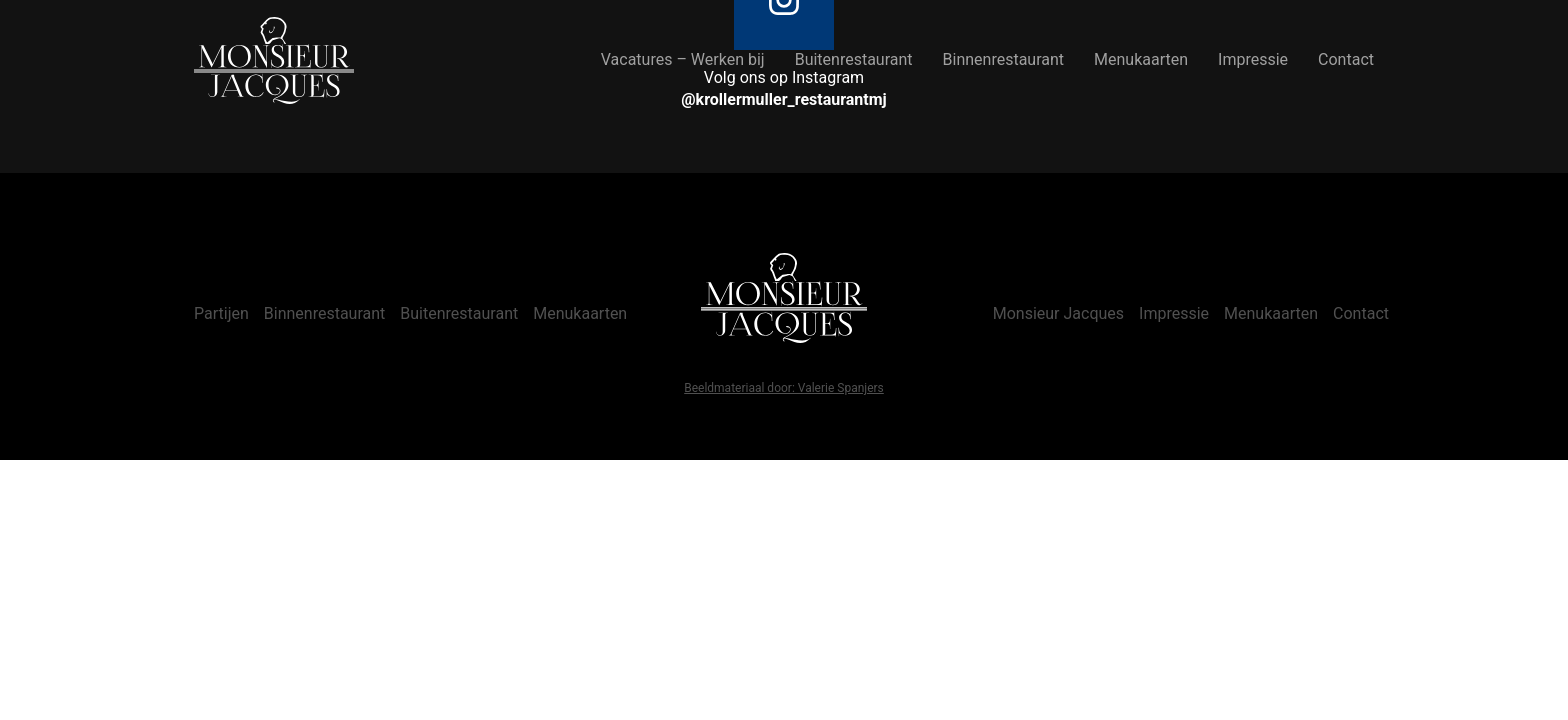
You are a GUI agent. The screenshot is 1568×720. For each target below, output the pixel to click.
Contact (1346, 59)
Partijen (221, 313)
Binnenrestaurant (1004, 59)
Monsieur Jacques (1058, 313)
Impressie (1253, 59)
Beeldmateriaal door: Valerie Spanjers (784, 388)
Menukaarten (1141, 59)
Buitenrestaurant (854, 59)
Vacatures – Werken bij (683, 59)
